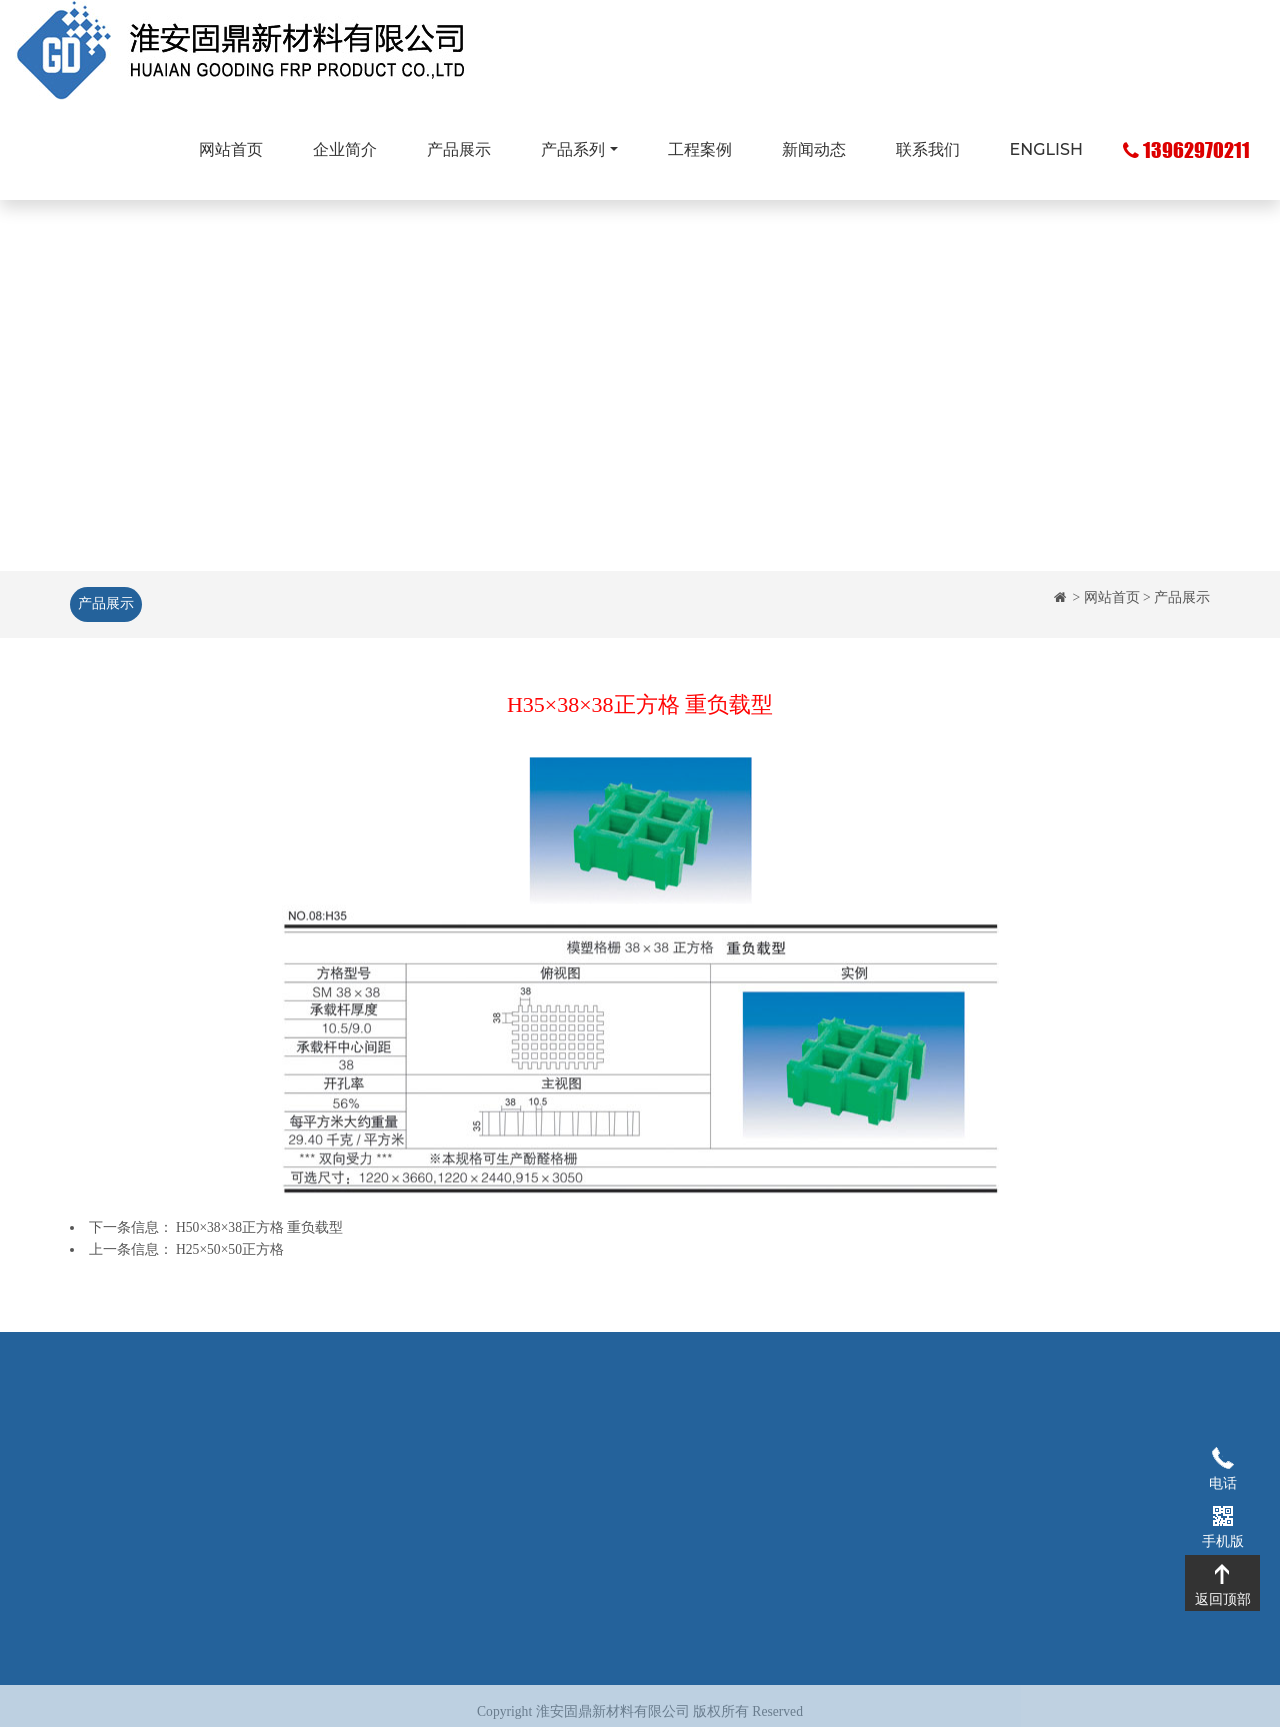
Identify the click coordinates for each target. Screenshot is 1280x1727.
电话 (1222, 1457)
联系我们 (928, 149)
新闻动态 (814, 149)
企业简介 (345, 149)
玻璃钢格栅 (495, 1450)
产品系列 (573, 149)
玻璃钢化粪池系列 (516, 1510)
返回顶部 (1222, 1573)
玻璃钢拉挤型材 (509, 1480)
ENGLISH (1046, 149)
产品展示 (459, 149)
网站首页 (231, 149)
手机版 (1222, 1515)
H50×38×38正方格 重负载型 (259, 1227)
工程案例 (700, 149)
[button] (96, 382)
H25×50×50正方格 (230, 1249)
